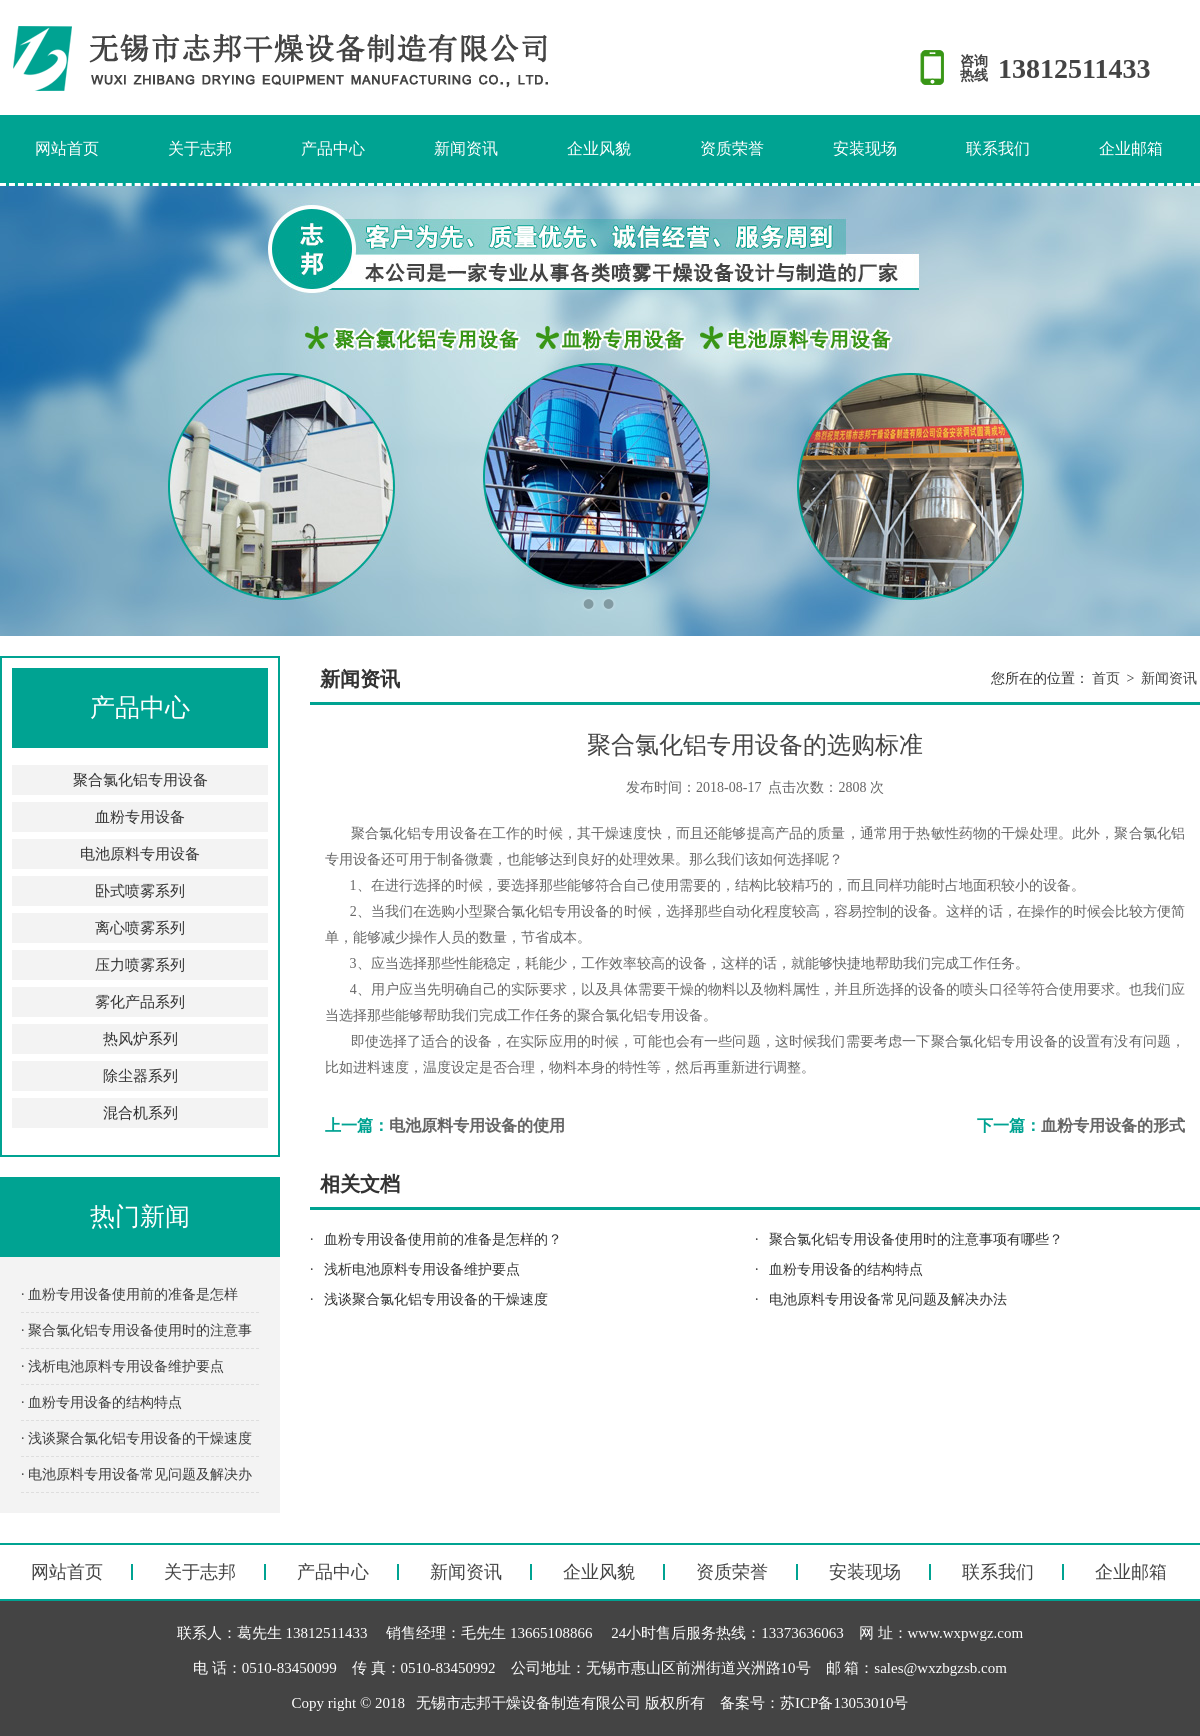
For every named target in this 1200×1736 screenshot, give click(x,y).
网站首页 (67, 148)
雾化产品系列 (140, 1002)
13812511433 (1074, 68)
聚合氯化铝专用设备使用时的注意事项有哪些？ (916, 1239)
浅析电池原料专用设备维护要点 (422, 1269)
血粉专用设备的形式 (1113, 1125)
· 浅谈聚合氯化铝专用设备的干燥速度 (136, 1438)
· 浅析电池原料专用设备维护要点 (122, 1366)
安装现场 (865, 148)
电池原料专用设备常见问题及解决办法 (888, 1299)
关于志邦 (200, 148)
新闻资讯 (466, 148)
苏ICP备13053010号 (844, 1703)
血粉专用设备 (140, 817)
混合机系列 (140, 1113)
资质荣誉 (732, 148)
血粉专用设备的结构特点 (846, 1269)
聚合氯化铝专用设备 (140, 780)
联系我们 (998, 148)
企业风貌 (599, 148)
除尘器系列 (140, 1076)
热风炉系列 (140, 1039)
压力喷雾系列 (140, 965)
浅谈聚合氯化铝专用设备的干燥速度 (436, 1299)
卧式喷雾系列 (140, 891)
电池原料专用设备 (140, 854)
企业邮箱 (1131, 148)
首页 (1106, 678)
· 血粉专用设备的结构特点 (101, 1402)
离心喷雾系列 (140, 928)
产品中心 (333, 148)
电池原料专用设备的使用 (477, 1125)
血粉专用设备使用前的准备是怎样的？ (443, 1239)
